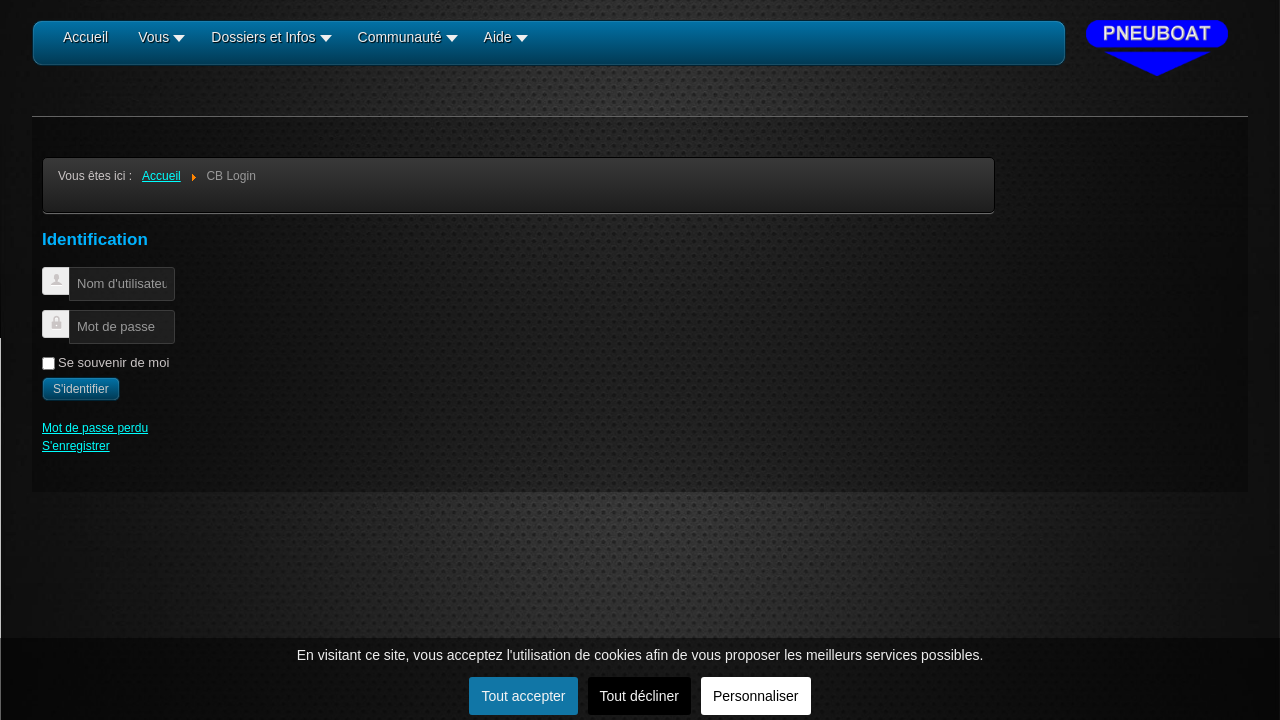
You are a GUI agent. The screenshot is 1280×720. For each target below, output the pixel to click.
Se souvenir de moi (113, 362)
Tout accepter (523, 696)
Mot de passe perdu (95, 428)
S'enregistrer (76, 446)
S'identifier (81, 389)
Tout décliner (639, 696)
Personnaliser (756, 696)
